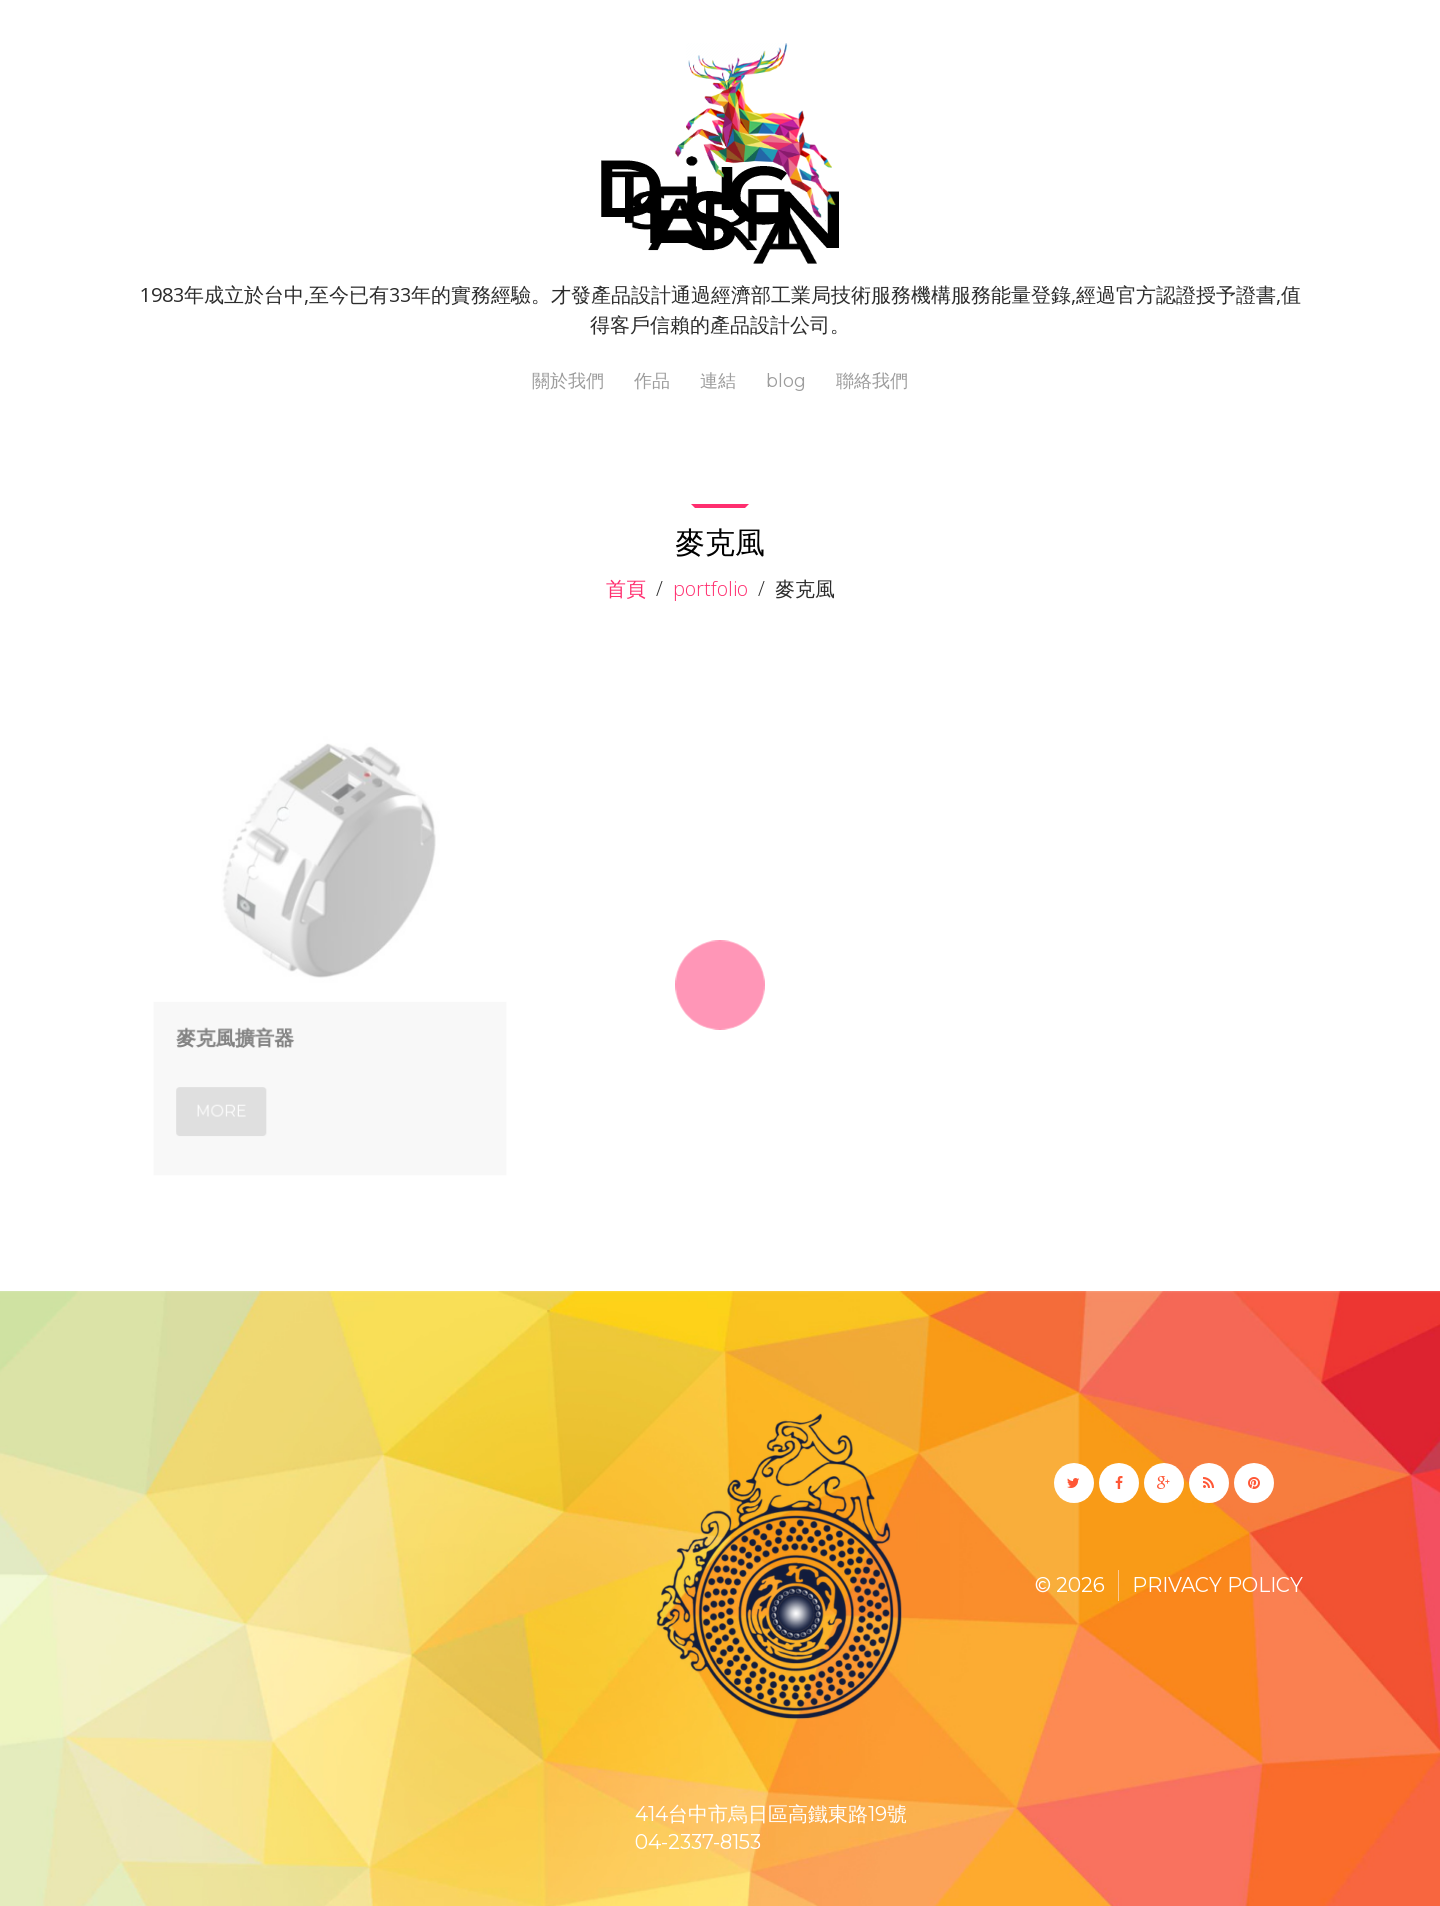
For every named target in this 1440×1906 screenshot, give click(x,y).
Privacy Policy (1217, 1585)
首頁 (626, 588)
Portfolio (710, 588)
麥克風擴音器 (239, 1032)
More (227, 1102)
